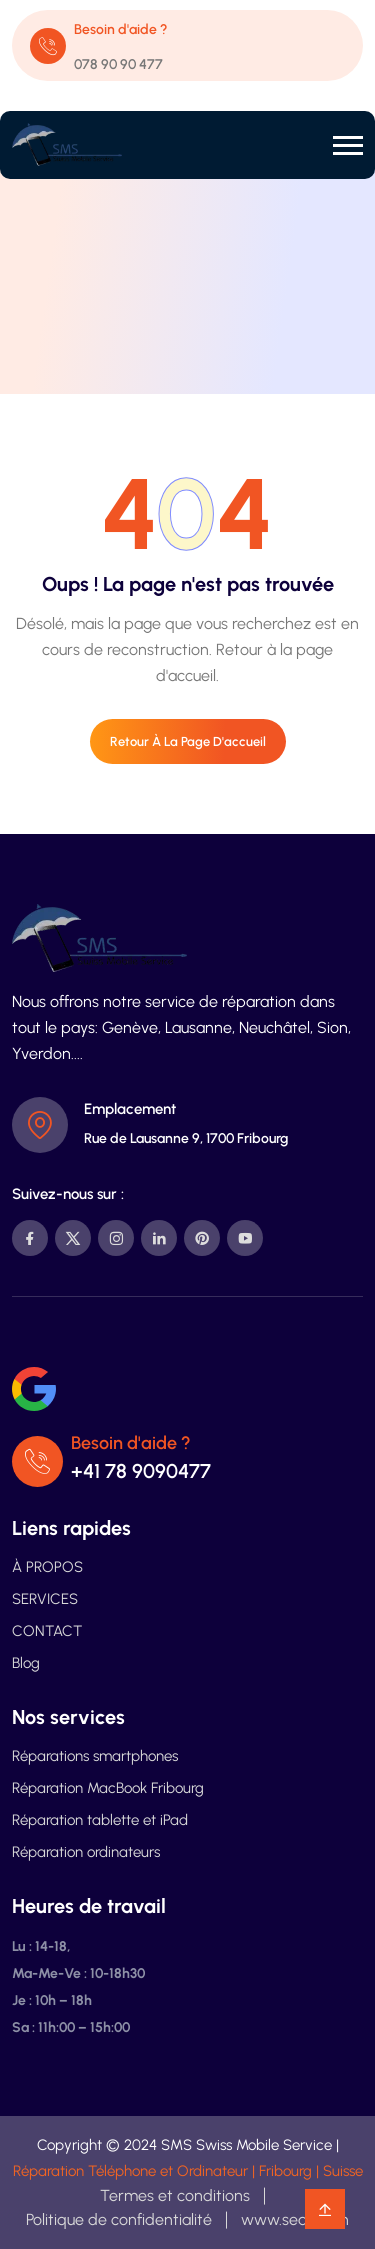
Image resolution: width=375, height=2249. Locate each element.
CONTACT (47, 1631)
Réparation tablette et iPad (100, 1820)
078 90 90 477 (118, 64)
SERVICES (45, 1599)
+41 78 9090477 (141, 1471)
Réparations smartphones (95, 1756)
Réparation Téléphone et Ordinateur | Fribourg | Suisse (188, 2171)
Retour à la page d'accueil (188, 741)
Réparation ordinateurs (86, 1852)
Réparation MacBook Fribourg (108, 1788)
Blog (26, 1663)
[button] (348, 145)
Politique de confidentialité (119, 2219)
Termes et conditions (175, 2195)
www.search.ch (295, 2219)
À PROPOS (47, 1567)
